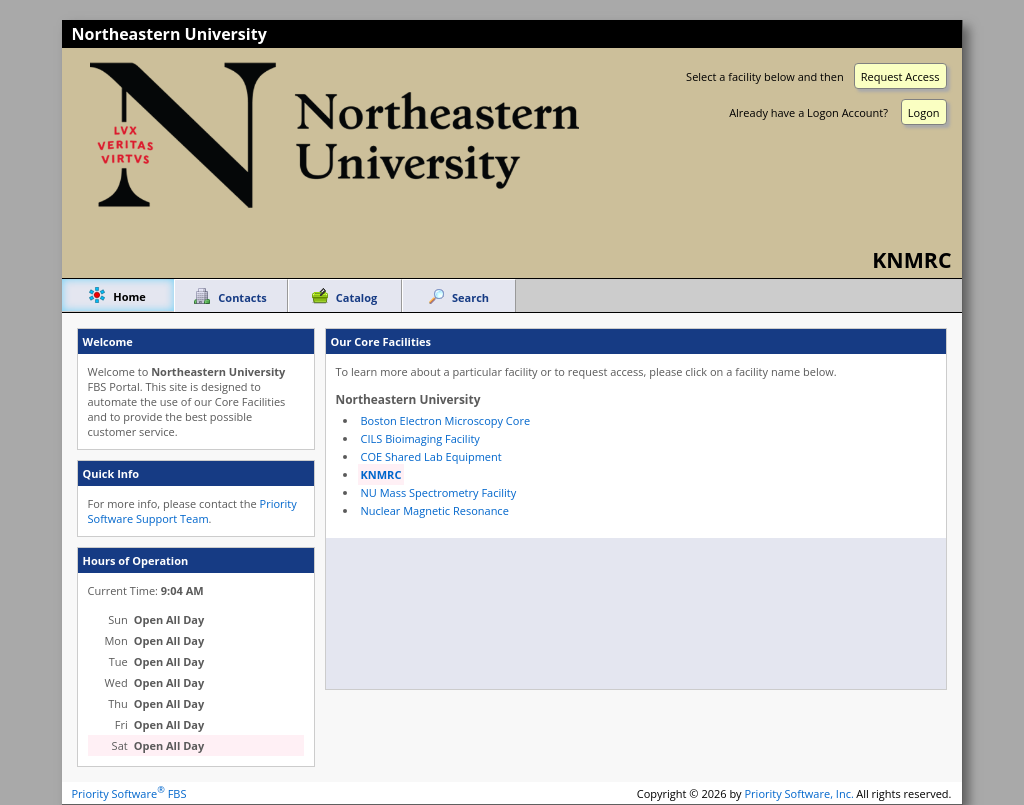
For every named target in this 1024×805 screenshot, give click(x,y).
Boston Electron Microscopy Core (446, 420)
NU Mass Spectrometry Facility (439, 492)
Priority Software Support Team (192, 511)
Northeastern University (169, 34)
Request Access (900, 76)
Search (470, 297)
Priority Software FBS (129, 793)
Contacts (242, 297)
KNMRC (381, 474)
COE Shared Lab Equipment (431, 456)
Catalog (356, 297)
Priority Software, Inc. (799, 793)
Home (129, 296)
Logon (924, 112)
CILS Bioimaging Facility (420, 438)
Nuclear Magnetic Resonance (435, 510)
